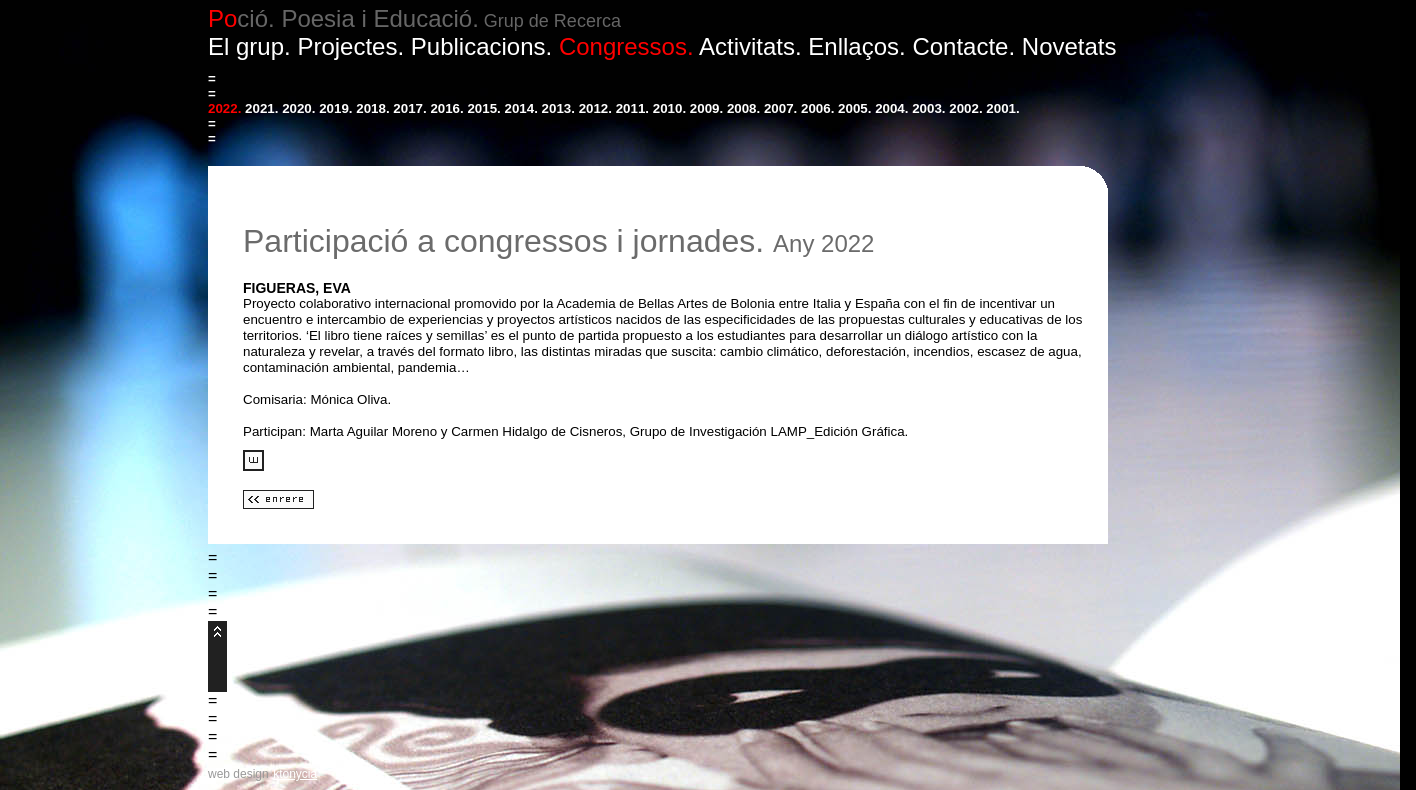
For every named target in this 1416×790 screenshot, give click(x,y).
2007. (780, 108)
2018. (372, 108)
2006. (817, 108)
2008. (743, 108)
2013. (558, 108)
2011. (632, 108)
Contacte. (963, 46)
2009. (706, 108)
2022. (224, 108)
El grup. (249, 46)
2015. (483, 108)
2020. (298, 108)
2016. (446, 108)
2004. (891, 108)
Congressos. (626, 46)
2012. (595, 108)
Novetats (1069, 46)
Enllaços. (856, 46)
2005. (854, 108)
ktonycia (295, 774)
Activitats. (750, 46)
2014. (521, 108)
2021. (261, 108)
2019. (335, 108)
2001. (1002, 108)
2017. (409, 108)
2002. (965, 108)
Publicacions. (481, 46)
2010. (669, 108)
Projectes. (350, 46)
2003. (928, 108)
